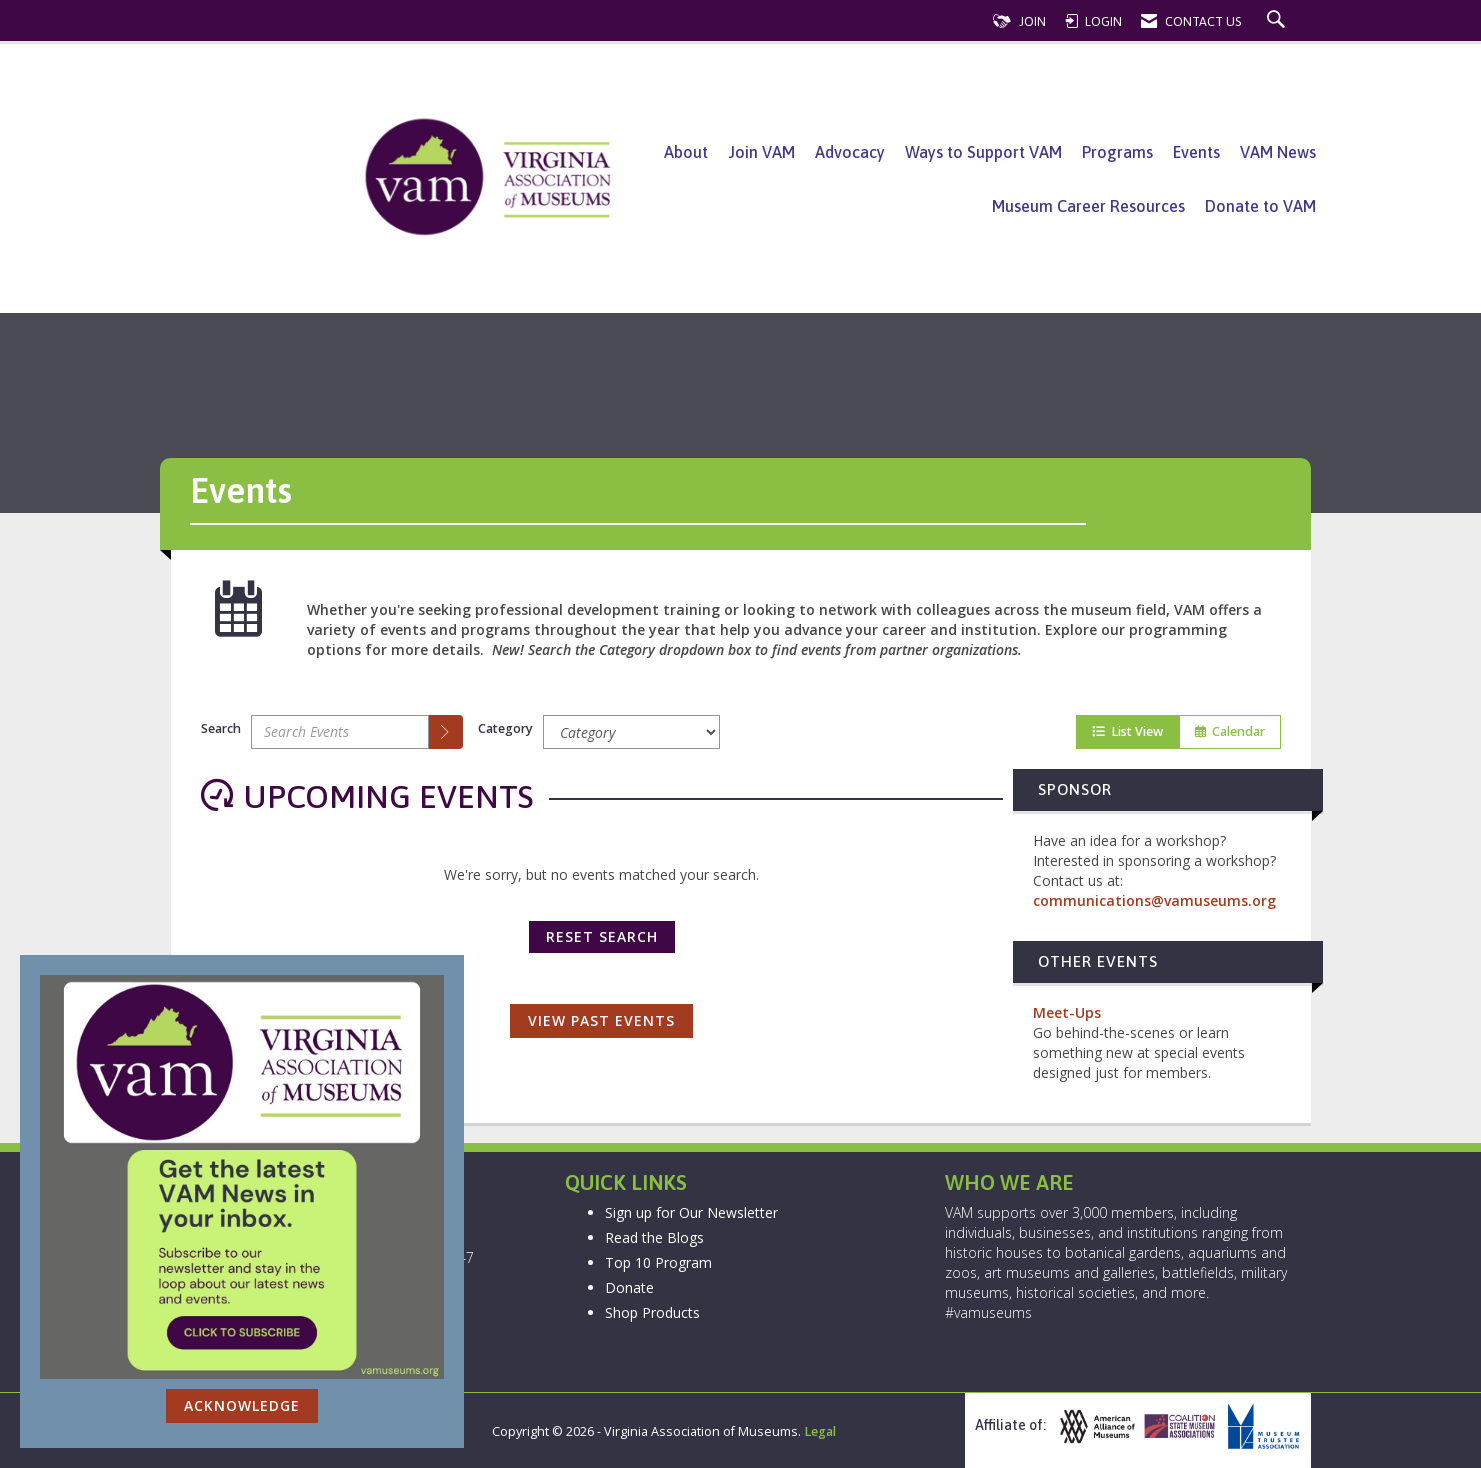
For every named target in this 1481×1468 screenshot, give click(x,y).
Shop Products (652, 1312)
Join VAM (761, 152)
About (686, 152)
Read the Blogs (654, 1237)
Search (221, 728)
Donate (629, 1287)
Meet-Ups (1067, 1012)
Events (1196, 152)
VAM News (1278, 152)
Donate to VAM (1260, 206)
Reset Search (602, 936)
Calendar (1230, 731)
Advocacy (850, 152)
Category (505, 728)
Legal (820, 1431)
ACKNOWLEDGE (242, 1405)
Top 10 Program (658, 1262)
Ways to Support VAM (983, 152)
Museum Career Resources (1088, 206)
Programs (1117, 152)
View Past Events (601, 1020)
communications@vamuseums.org (1154, 900)
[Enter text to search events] (340, 732)
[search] (446, 732)
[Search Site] (1278, 21)
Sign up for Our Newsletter (691, 1212)
